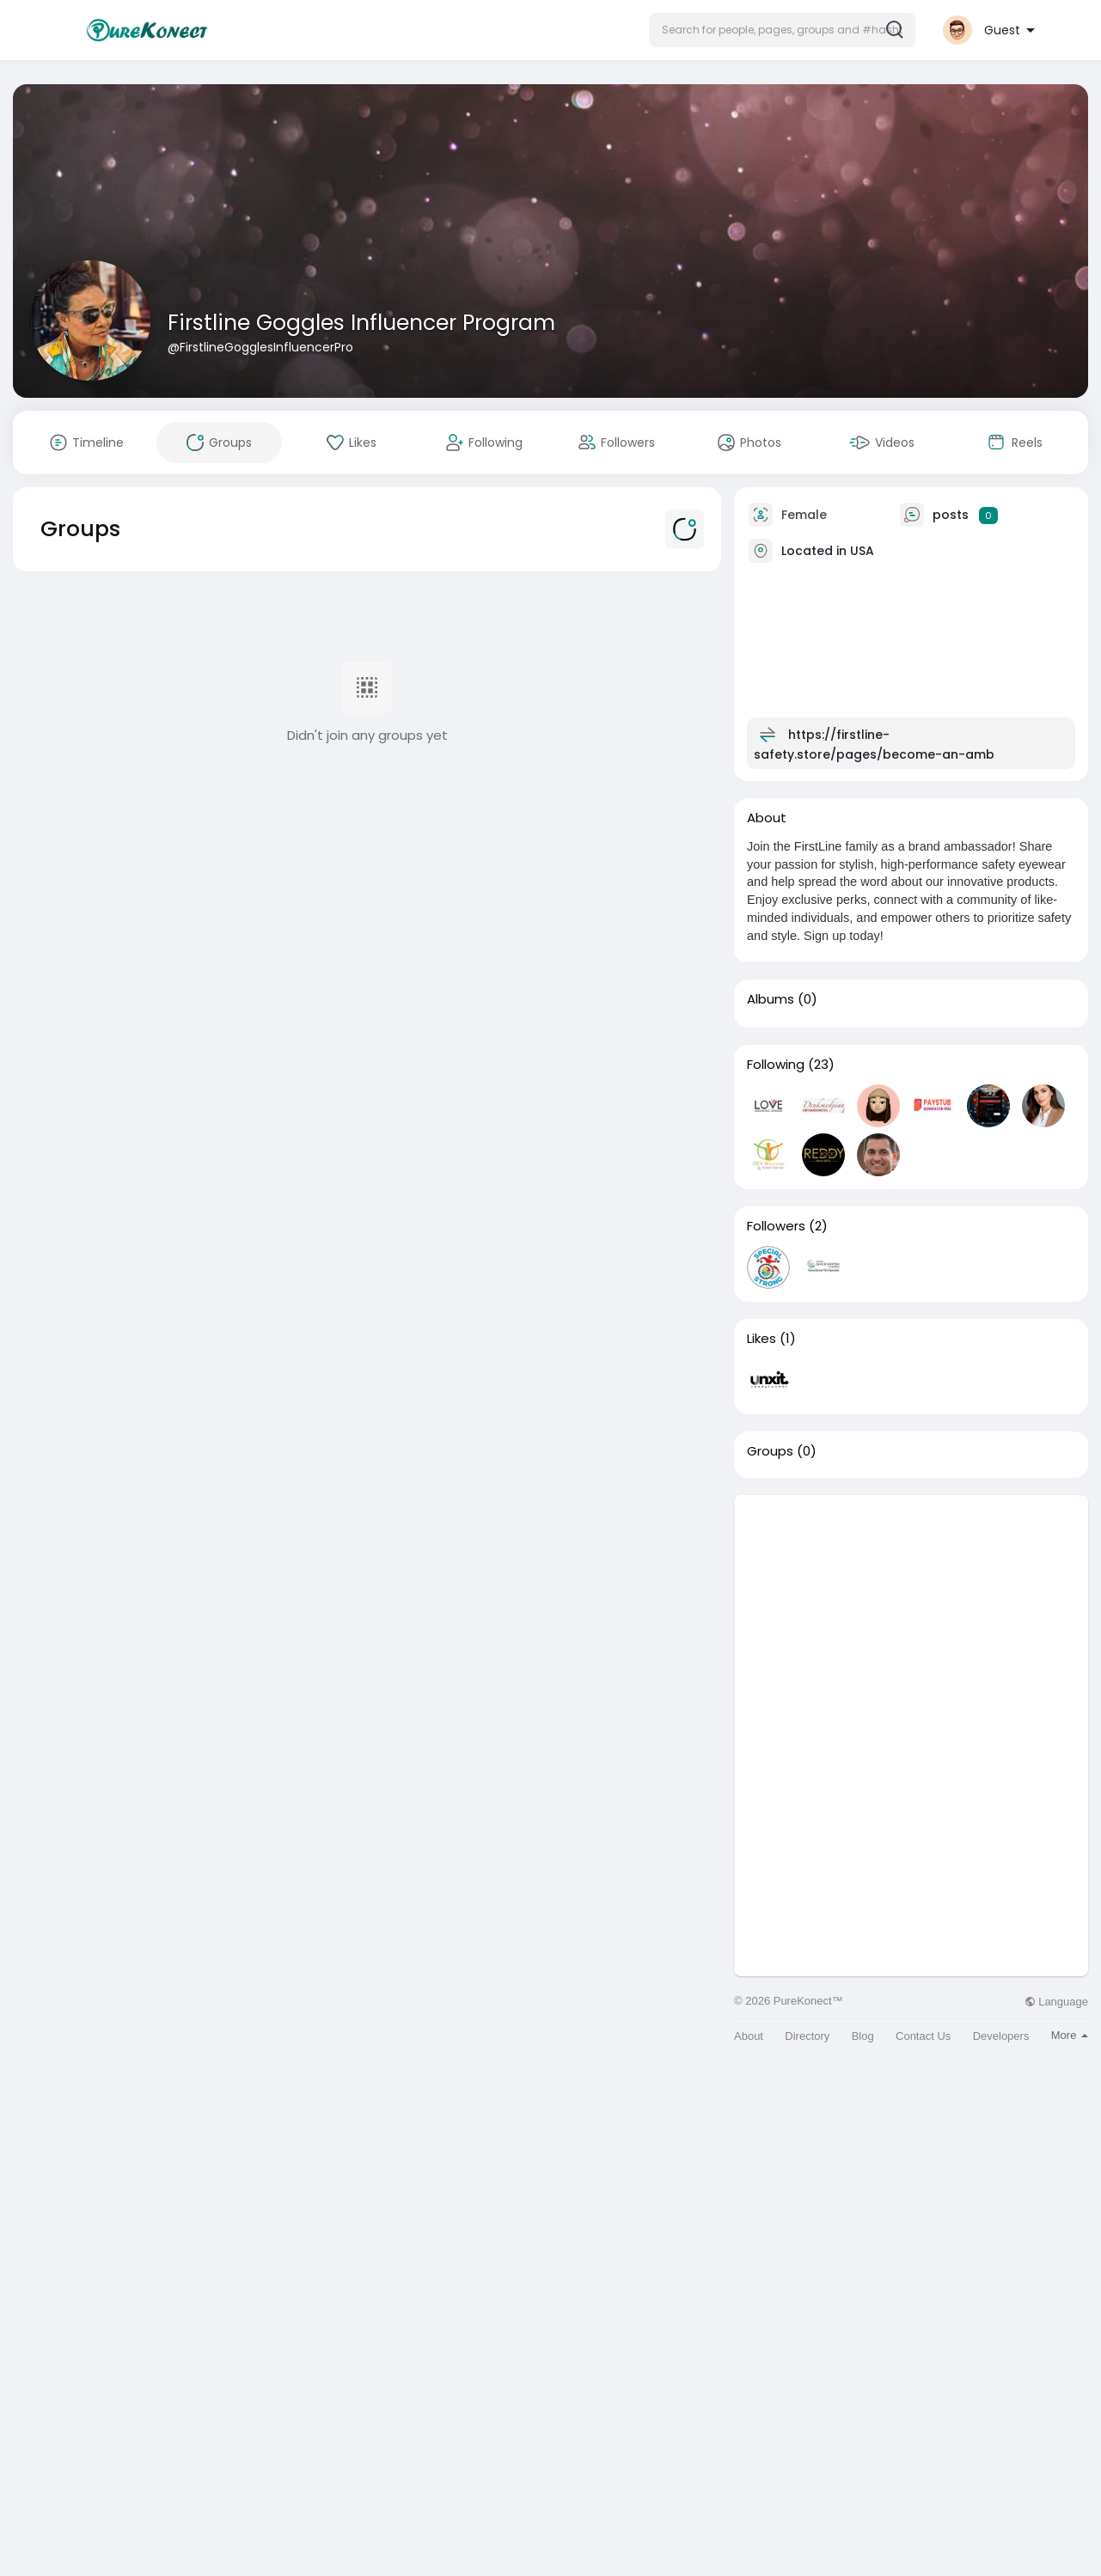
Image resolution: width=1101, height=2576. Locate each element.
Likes (761, 1339)
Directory (807, 2036)
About (748, 2036)
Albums (770, 999)
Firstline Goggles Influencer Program (361, 323)
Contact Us (923, 2036)
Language (1056, 2001)
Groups (770, 1451)
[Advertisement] (911, 1615)
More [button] (1069, 2035)
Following (775, 1064)
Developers (1001, 2036)
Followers (776, 1226)
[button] (782, 30)
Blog (863, 2036)
